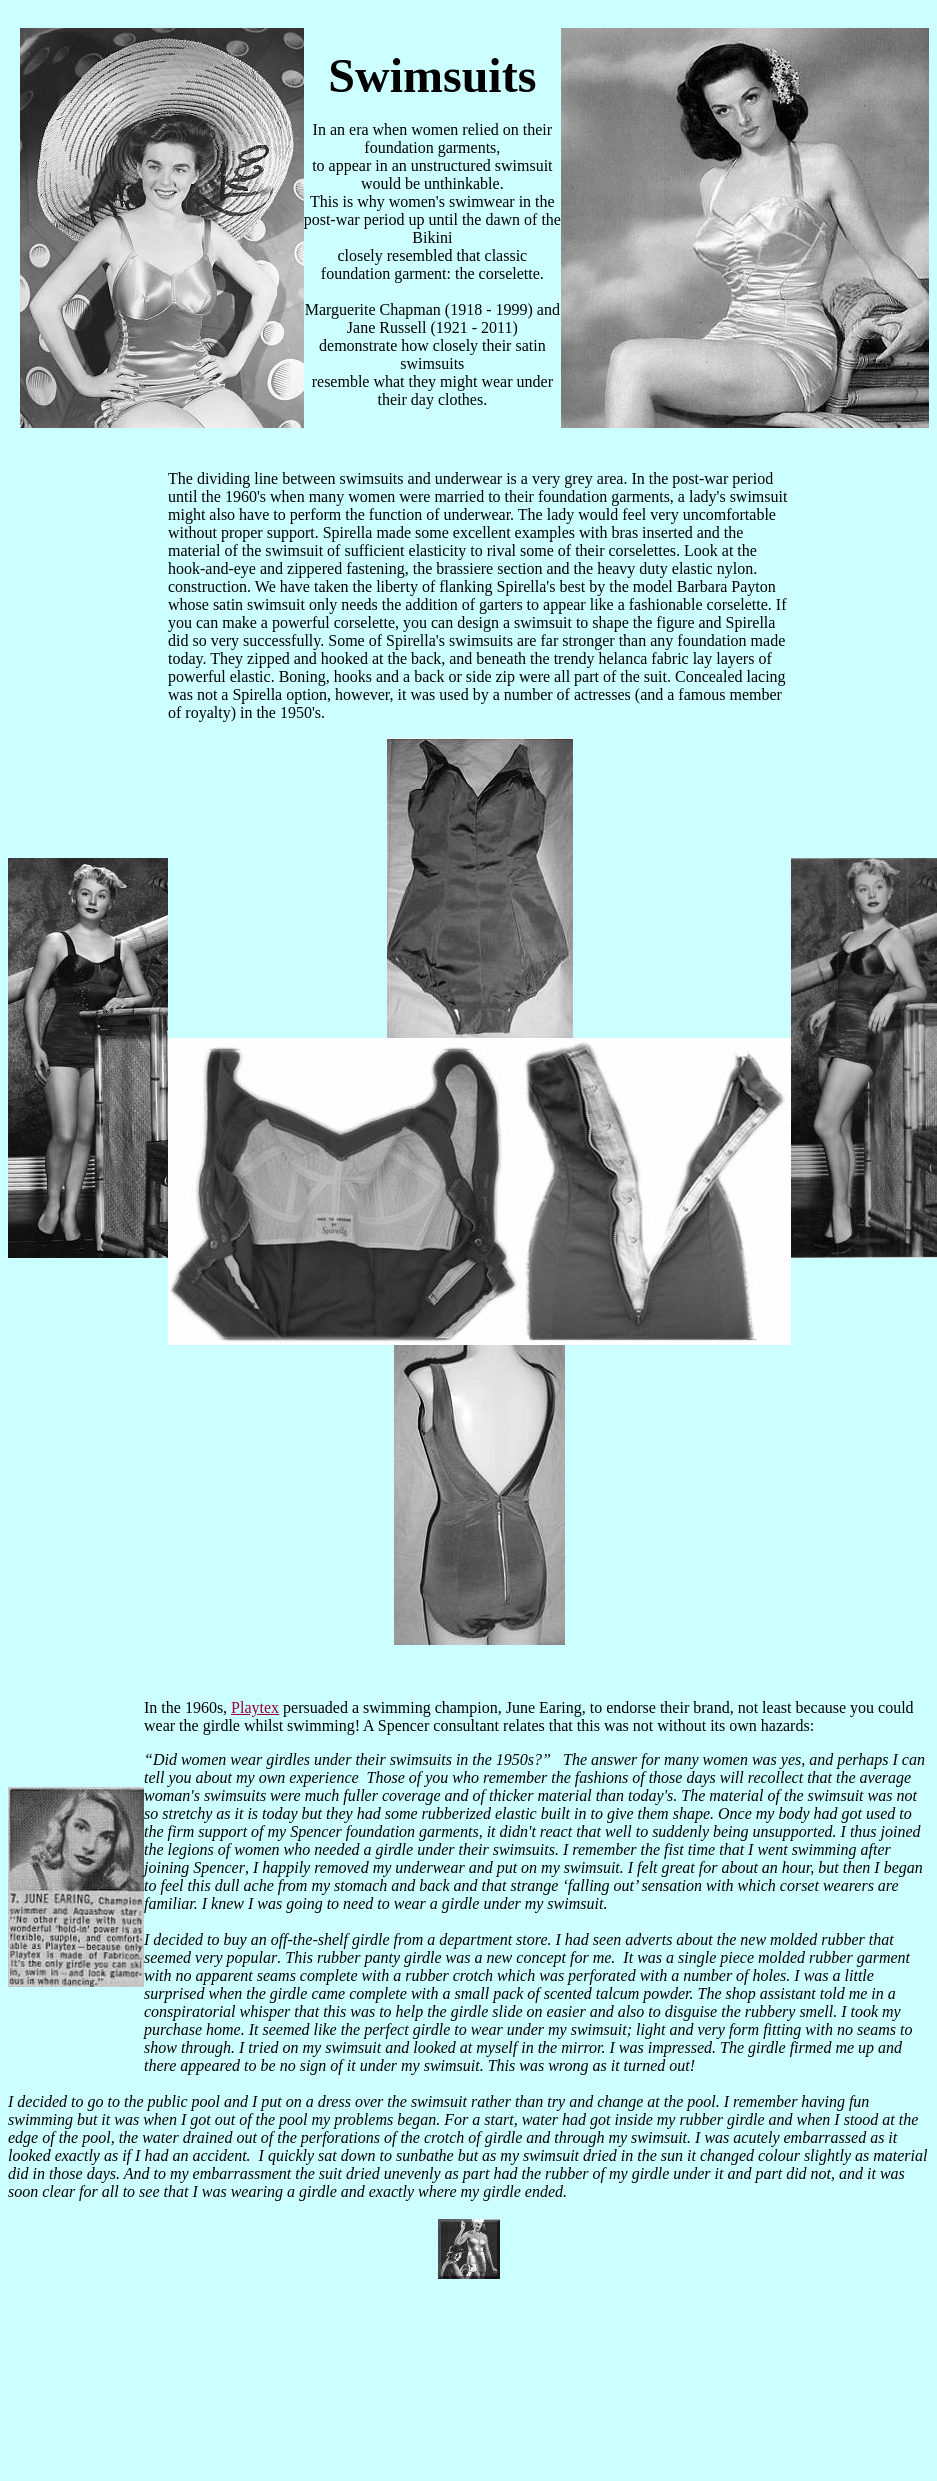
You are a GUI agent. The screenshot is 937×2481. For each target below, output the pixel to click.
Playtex (255, 1707)
